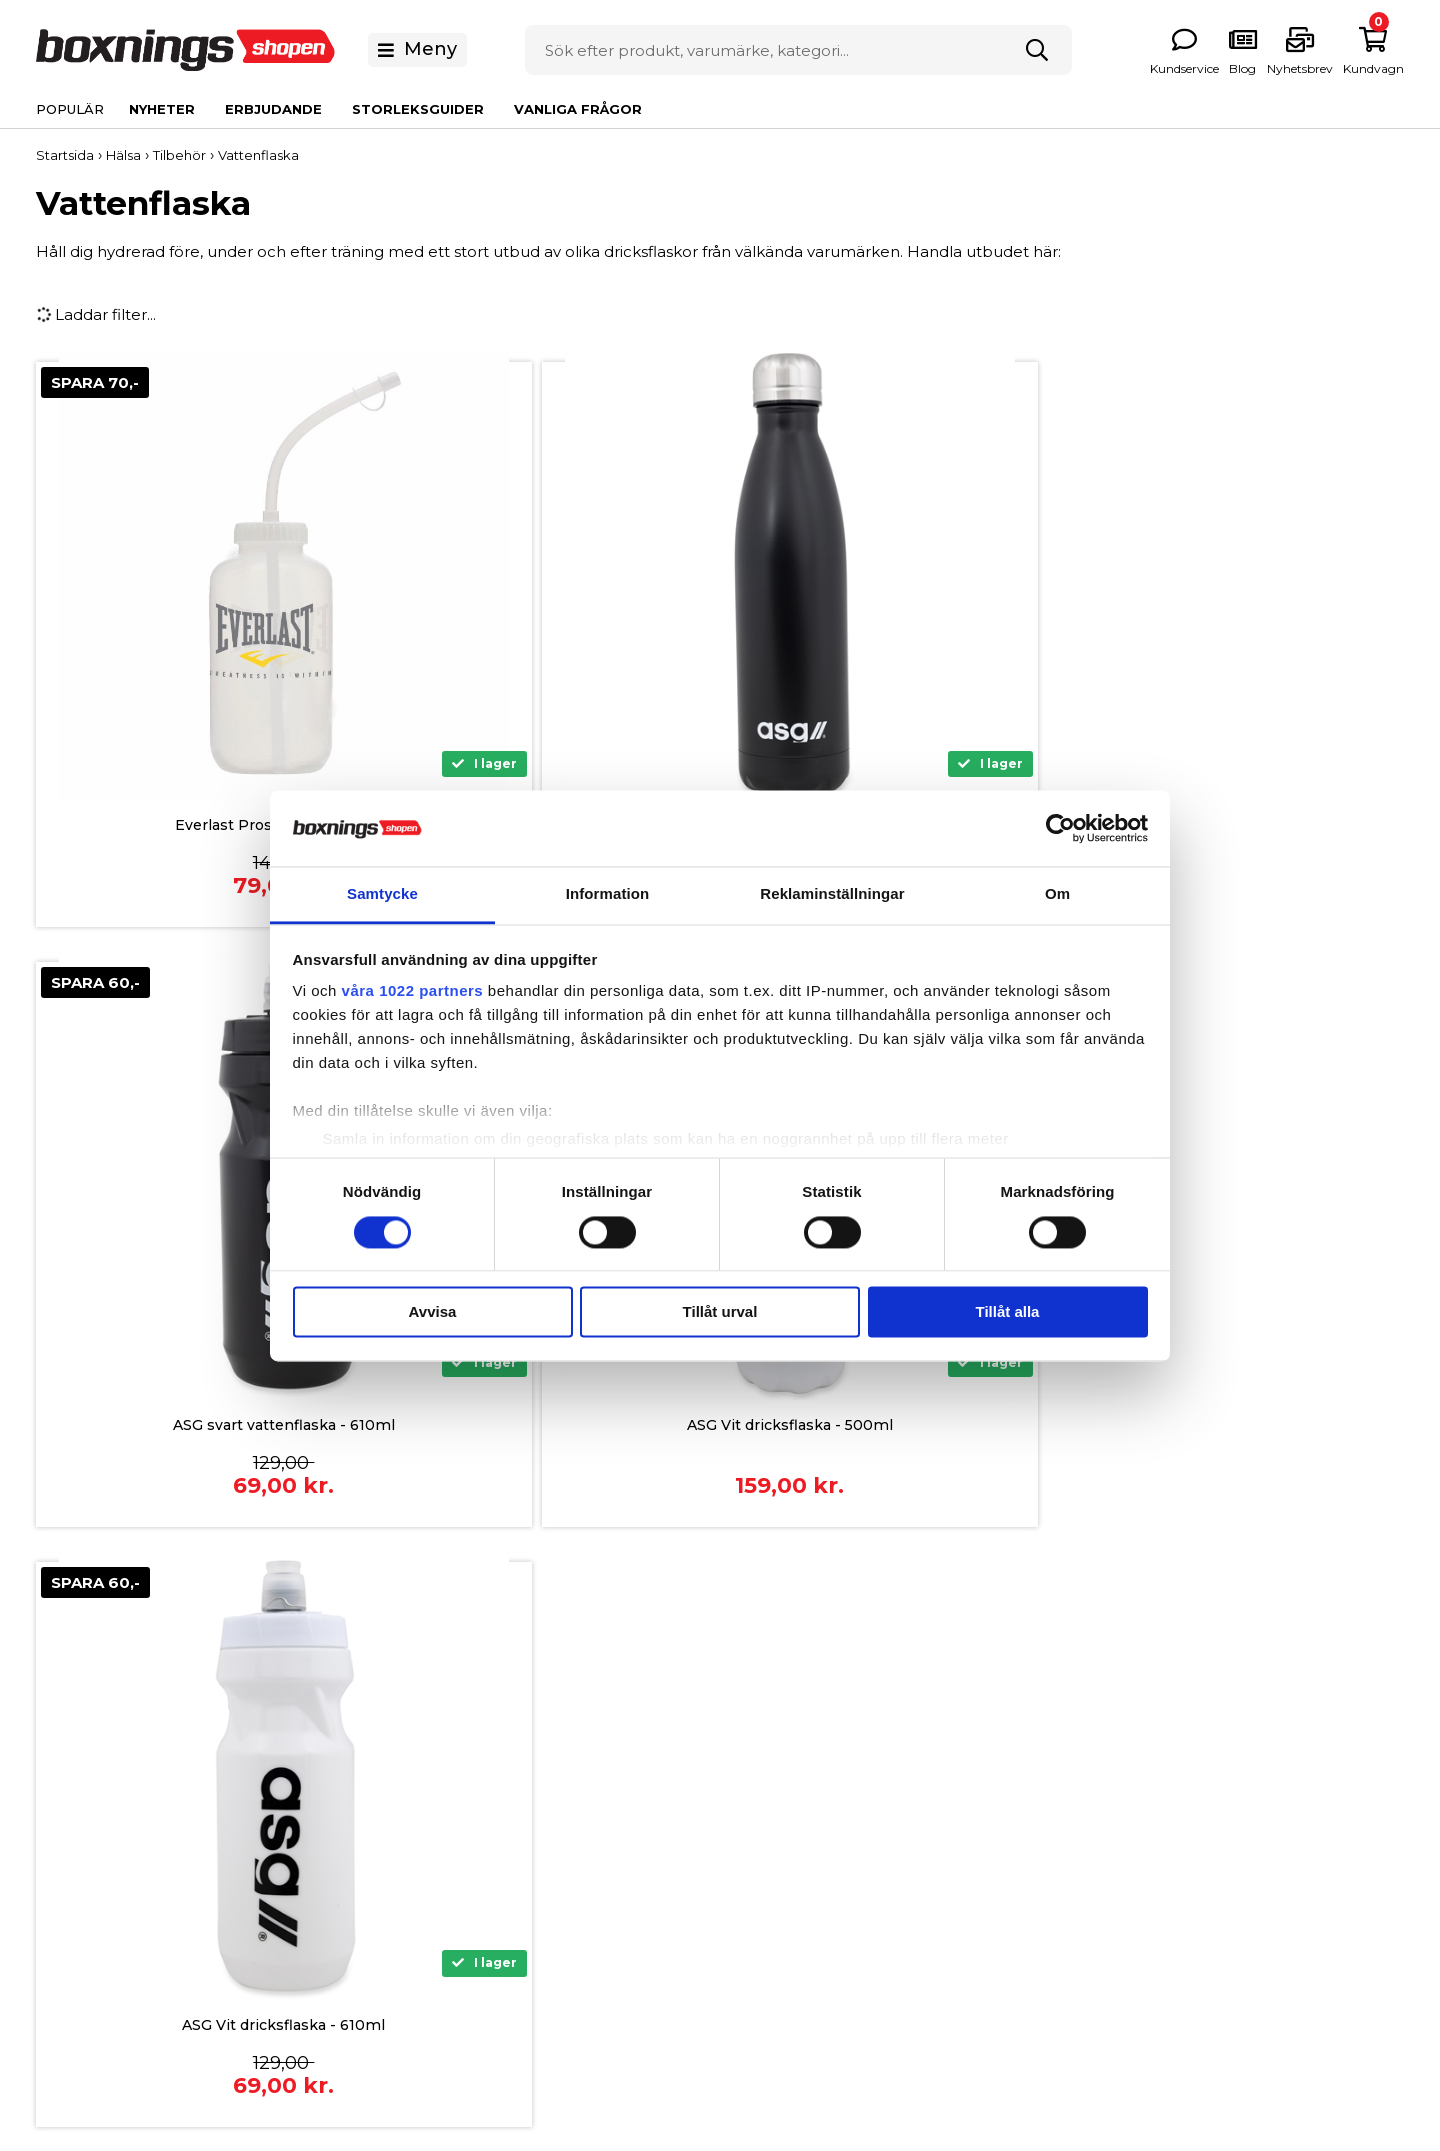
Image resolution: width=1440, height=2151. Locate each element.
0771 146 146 (172, 1822)
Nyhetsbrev (764, 1828)
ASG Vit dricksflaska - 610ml (203, 1426)
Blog (738, 1890)
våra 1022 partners (413, 991)
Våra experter (771, 1859)
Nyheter (162, 109)
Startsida (65, 155)
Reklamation (468, 1859)
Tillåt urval (720, 1312)
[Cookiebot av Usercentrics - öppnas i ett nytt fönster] (1060, 828)
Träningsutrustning (1090, 1890)
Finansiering (465, 1766)
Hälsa (1041, 1859)
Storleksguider (418, 109)
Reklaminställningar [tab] (832, 894)
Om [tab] (1057, 894)
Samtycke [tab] (382, 894)
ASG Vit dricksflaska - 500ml (1237, 826)
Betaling (452, 1735)
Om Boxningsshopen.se (810, 1735)
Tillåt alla (1008, 1312)
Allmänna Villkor (481, 1797)
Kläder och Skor (1080, 1828)
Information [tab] (608, 894)
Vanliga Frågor (578, 109)
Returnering (466, 1890)
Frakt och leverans (489, 1828)
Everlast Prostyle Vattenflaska (203, 826)
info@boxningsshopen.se (223, 1849)
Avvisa (433, 1312)
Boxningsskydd (1077, 1797)
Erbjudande (273, 109)
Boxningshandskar (1090, 1735)
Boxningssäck (1072, 1766)
